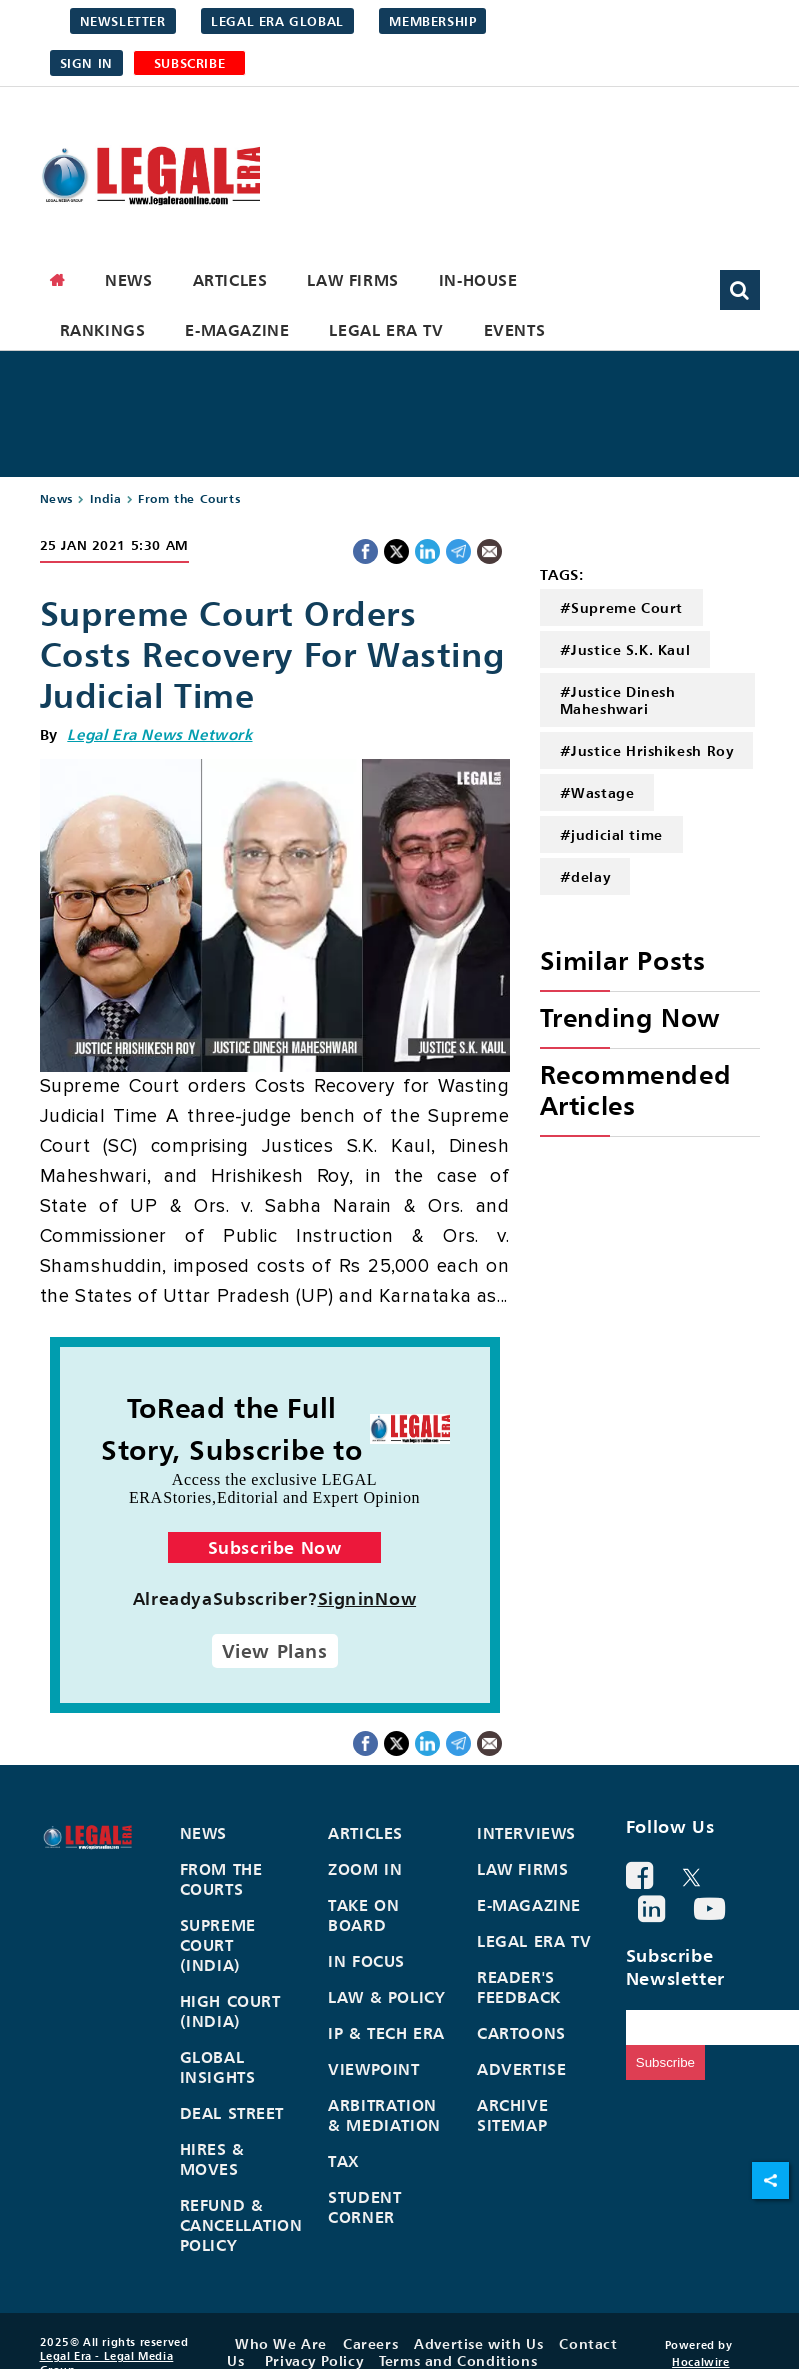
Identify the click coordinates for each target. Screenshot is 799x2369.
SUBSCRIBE (189, 63)
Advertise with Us (478, 2343)
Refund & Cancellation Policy (241, 2225)
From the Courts (189, 498)
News (128, 280)
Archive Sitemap (512, 2115)
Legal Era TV (386, 330)
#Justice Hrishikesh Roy (647, 750)
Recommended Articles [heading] (636, 1090)
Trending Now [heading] (630, 1017)
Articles (230, 280)
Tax (344, 2161)
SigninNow (367, 1598)
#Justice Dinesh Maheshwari (618, 700)
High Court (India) (230, 2011)
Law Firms (352, 280)
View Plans (275, 1651)
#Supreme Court (621, 607)
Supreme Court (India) (218, 1945)
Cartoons (521, 2033)
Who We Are (281, 2343)
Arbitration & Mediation (384, 2115)
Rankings (103, 330)
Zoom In (365, 1869)
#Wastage (597, 792)
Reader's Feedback (519, 1987)
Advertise (521, 2069)
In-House (478, 280)
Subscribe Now (275, 1547)
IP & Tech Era (386, 2033)
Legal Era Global (277, 21)
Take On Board (363, 1915)
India (106, 498)
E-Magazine (237, 330)
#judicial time (611, 834)
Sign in (86, 63)
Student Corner (364, 2207)
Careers (370, 2343)
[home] (58, 280)
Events (515, 330)
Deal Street (232, 2113)
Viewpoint (373, 2069)
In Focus (366, 1961)
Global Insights (218, 2067)
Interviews (526, 1833)
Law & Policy (386, 1997)
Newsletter (123, 21)
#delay (585, 876)
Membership (432, 21)
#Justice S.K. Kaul (625, 649)
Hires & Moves (212, 2159)
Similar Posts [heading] (623, 960)
